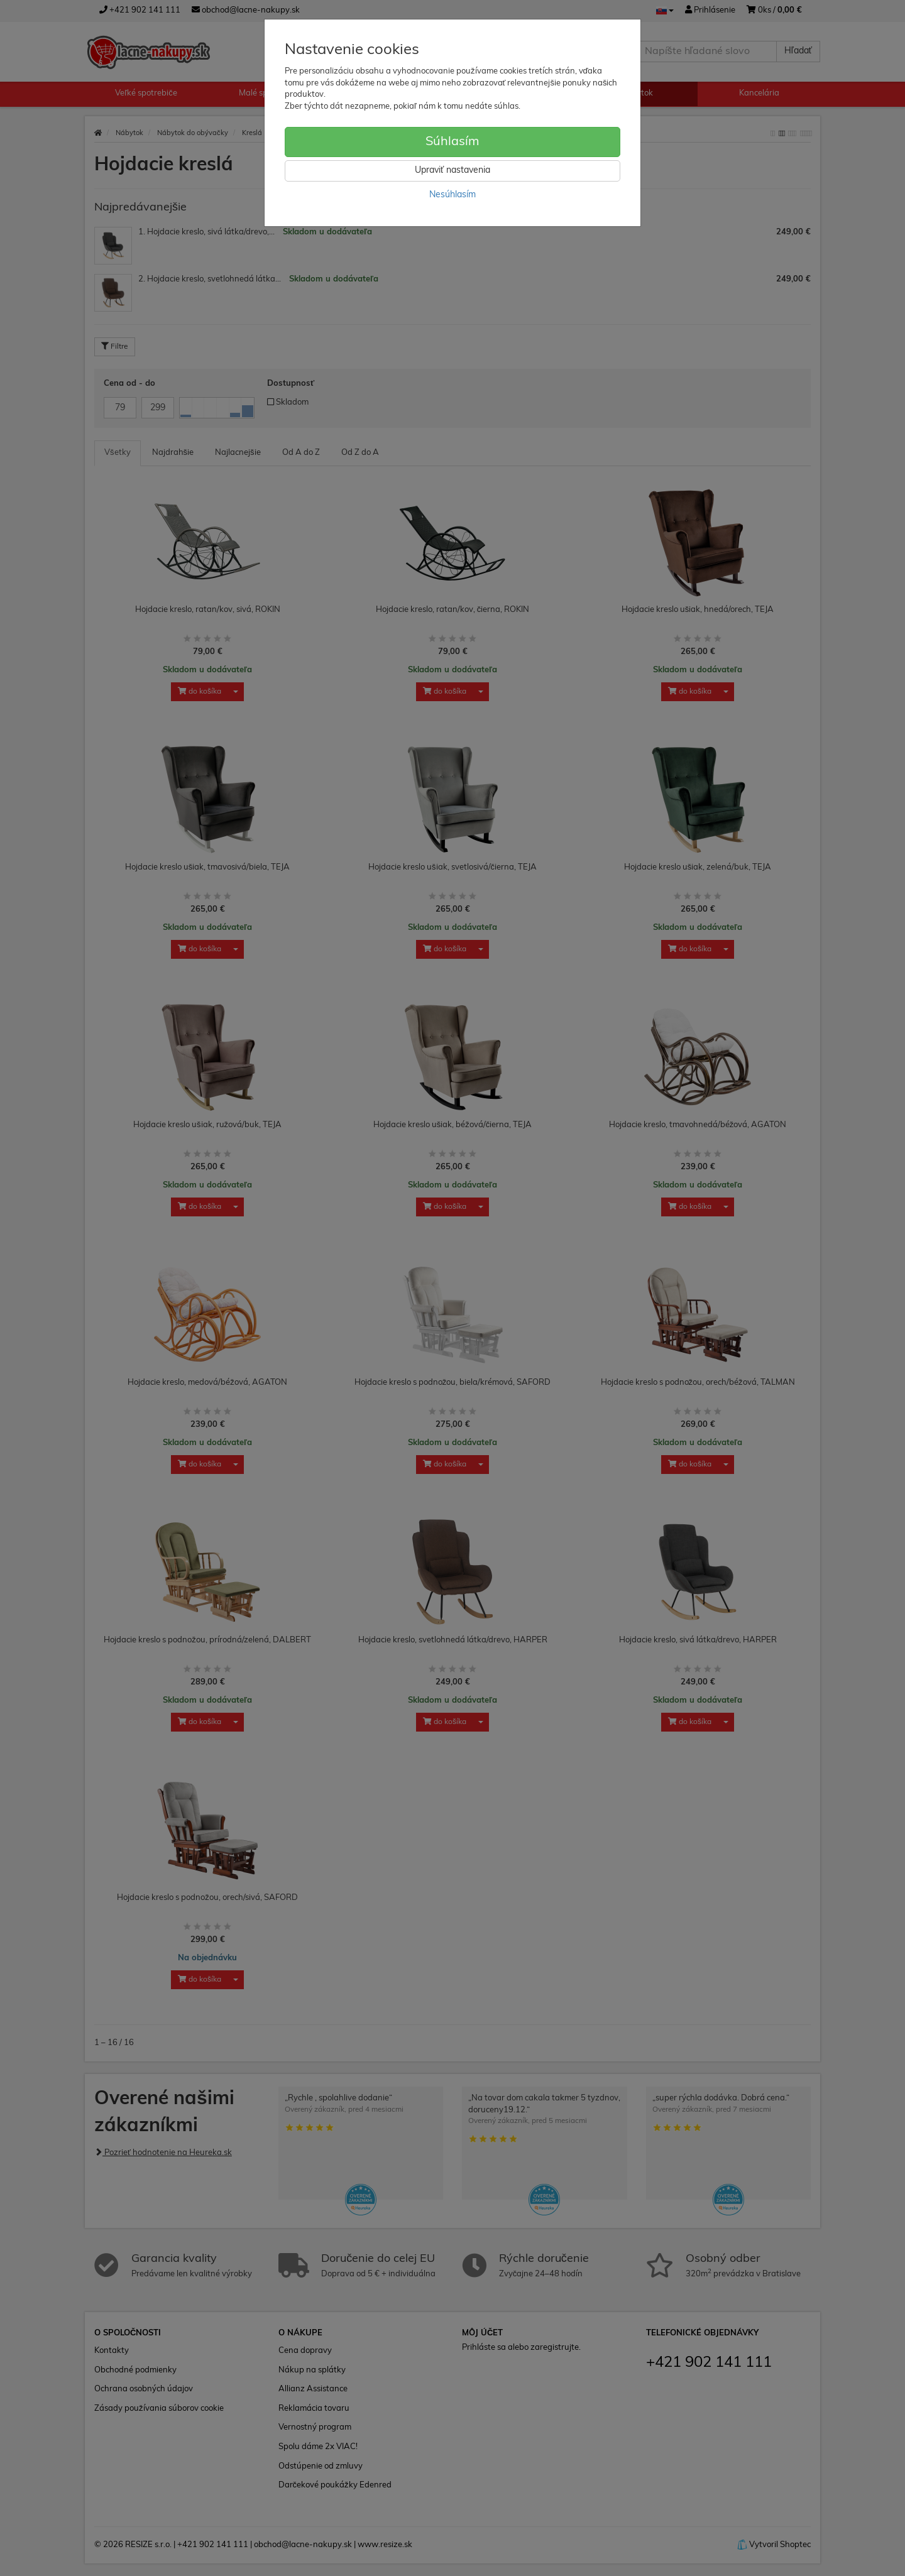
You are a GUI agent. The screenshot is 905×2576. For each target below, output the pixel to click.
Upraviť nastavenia (452, 170)
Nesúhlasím (452, 195)
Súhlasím (452, 142)
